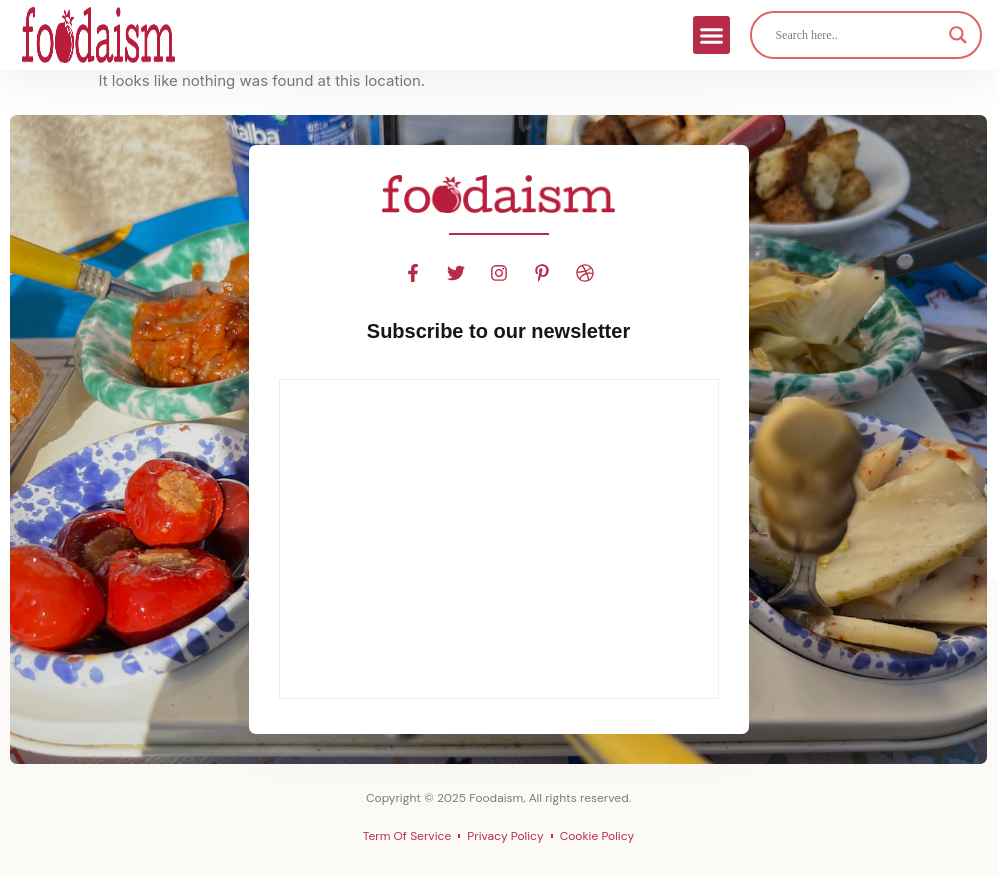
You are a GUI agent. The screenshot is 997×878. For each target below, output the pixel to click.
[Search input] (857, 35)
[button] (712, 35)
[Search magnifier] (958, 35)
